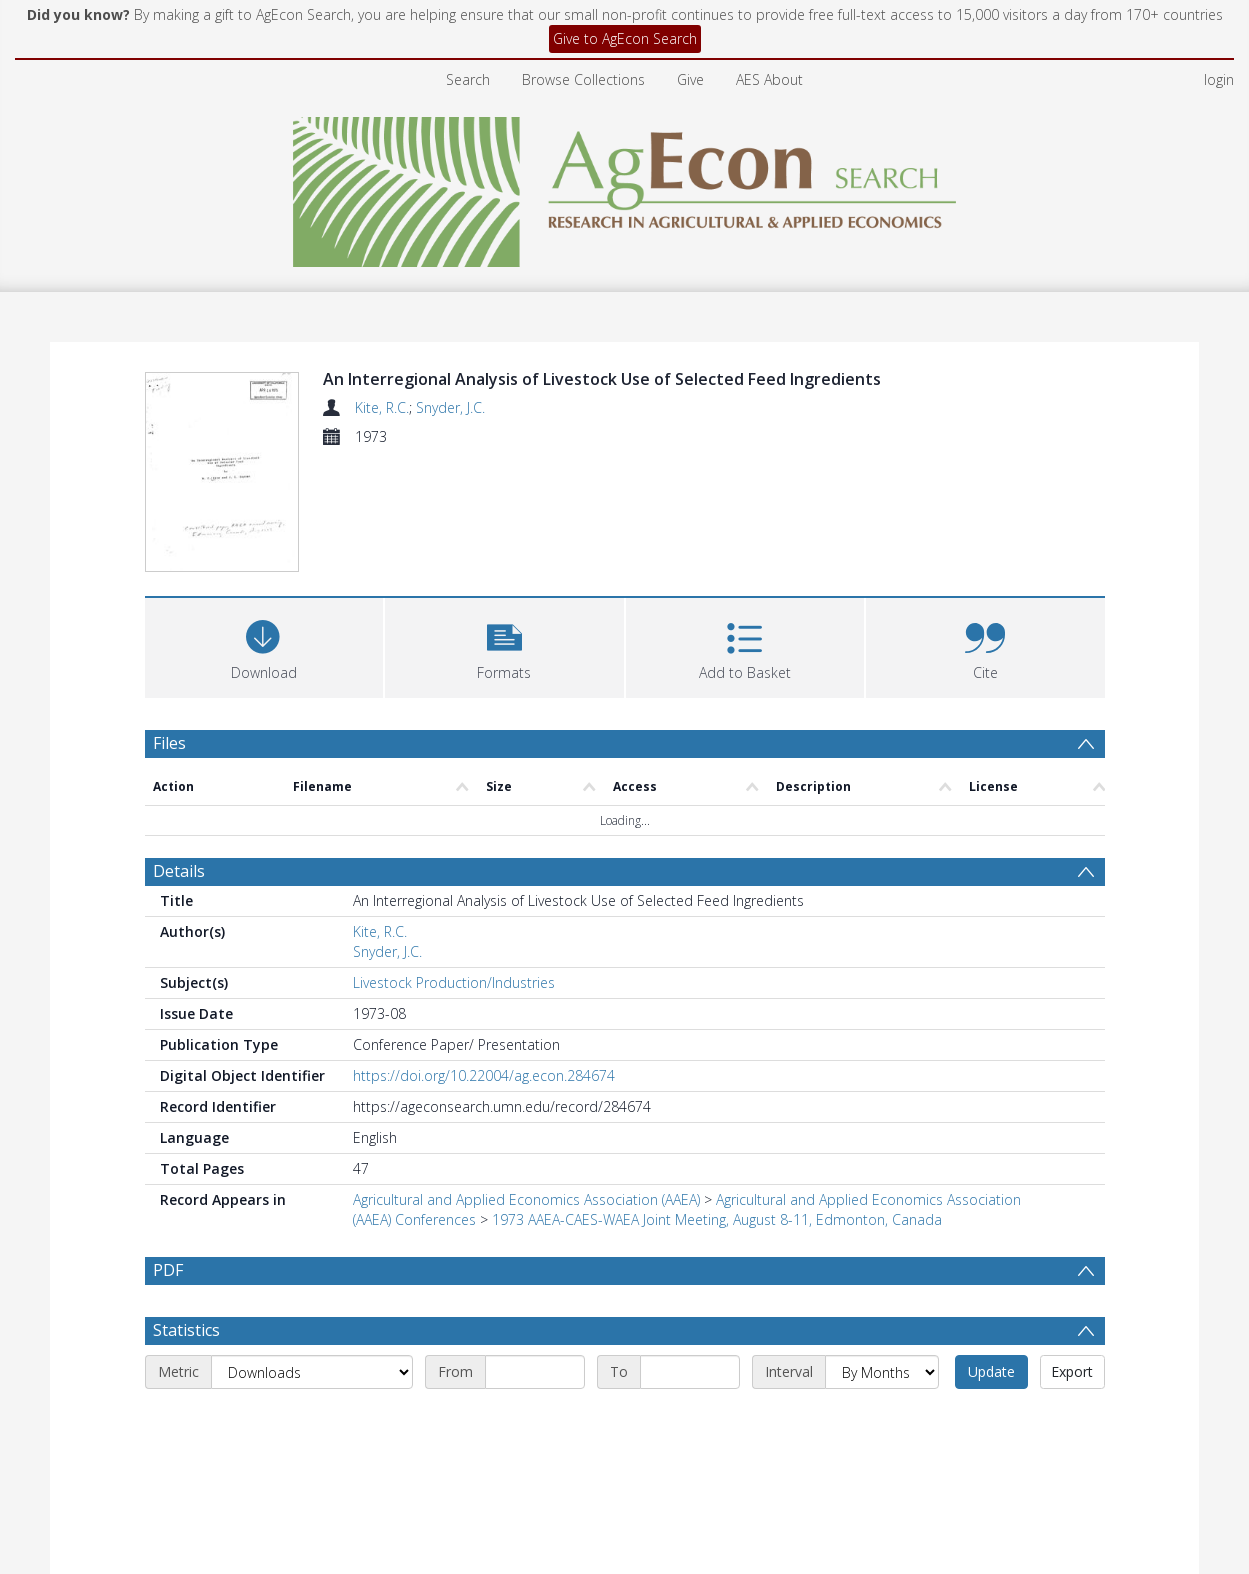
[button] (504, 526)
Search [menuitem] (468, 79)
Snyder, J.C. (450, 407)
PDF (168, 1152)
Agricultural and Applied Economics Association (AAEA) (526, 1081)
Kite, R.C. (382, 407)
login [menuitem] (1219, 79)
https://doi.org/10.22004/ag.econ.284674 (484, 957)
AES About (769, 79)
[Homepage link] (624, 186)
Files (169, 624)
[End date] (690, 1254)
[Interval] (882, 1254)
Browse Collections (583, 79)
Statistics (186, 1212)
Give (690, 79)
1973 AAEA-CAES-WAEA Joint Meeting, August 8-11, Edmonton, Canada (717, 1101)
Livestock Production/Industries (454, 864)
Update (991, 1253)
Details (179, 753)
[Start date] (535, 1254)
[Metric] (312, 1254)
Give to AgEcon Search (625, 38)
